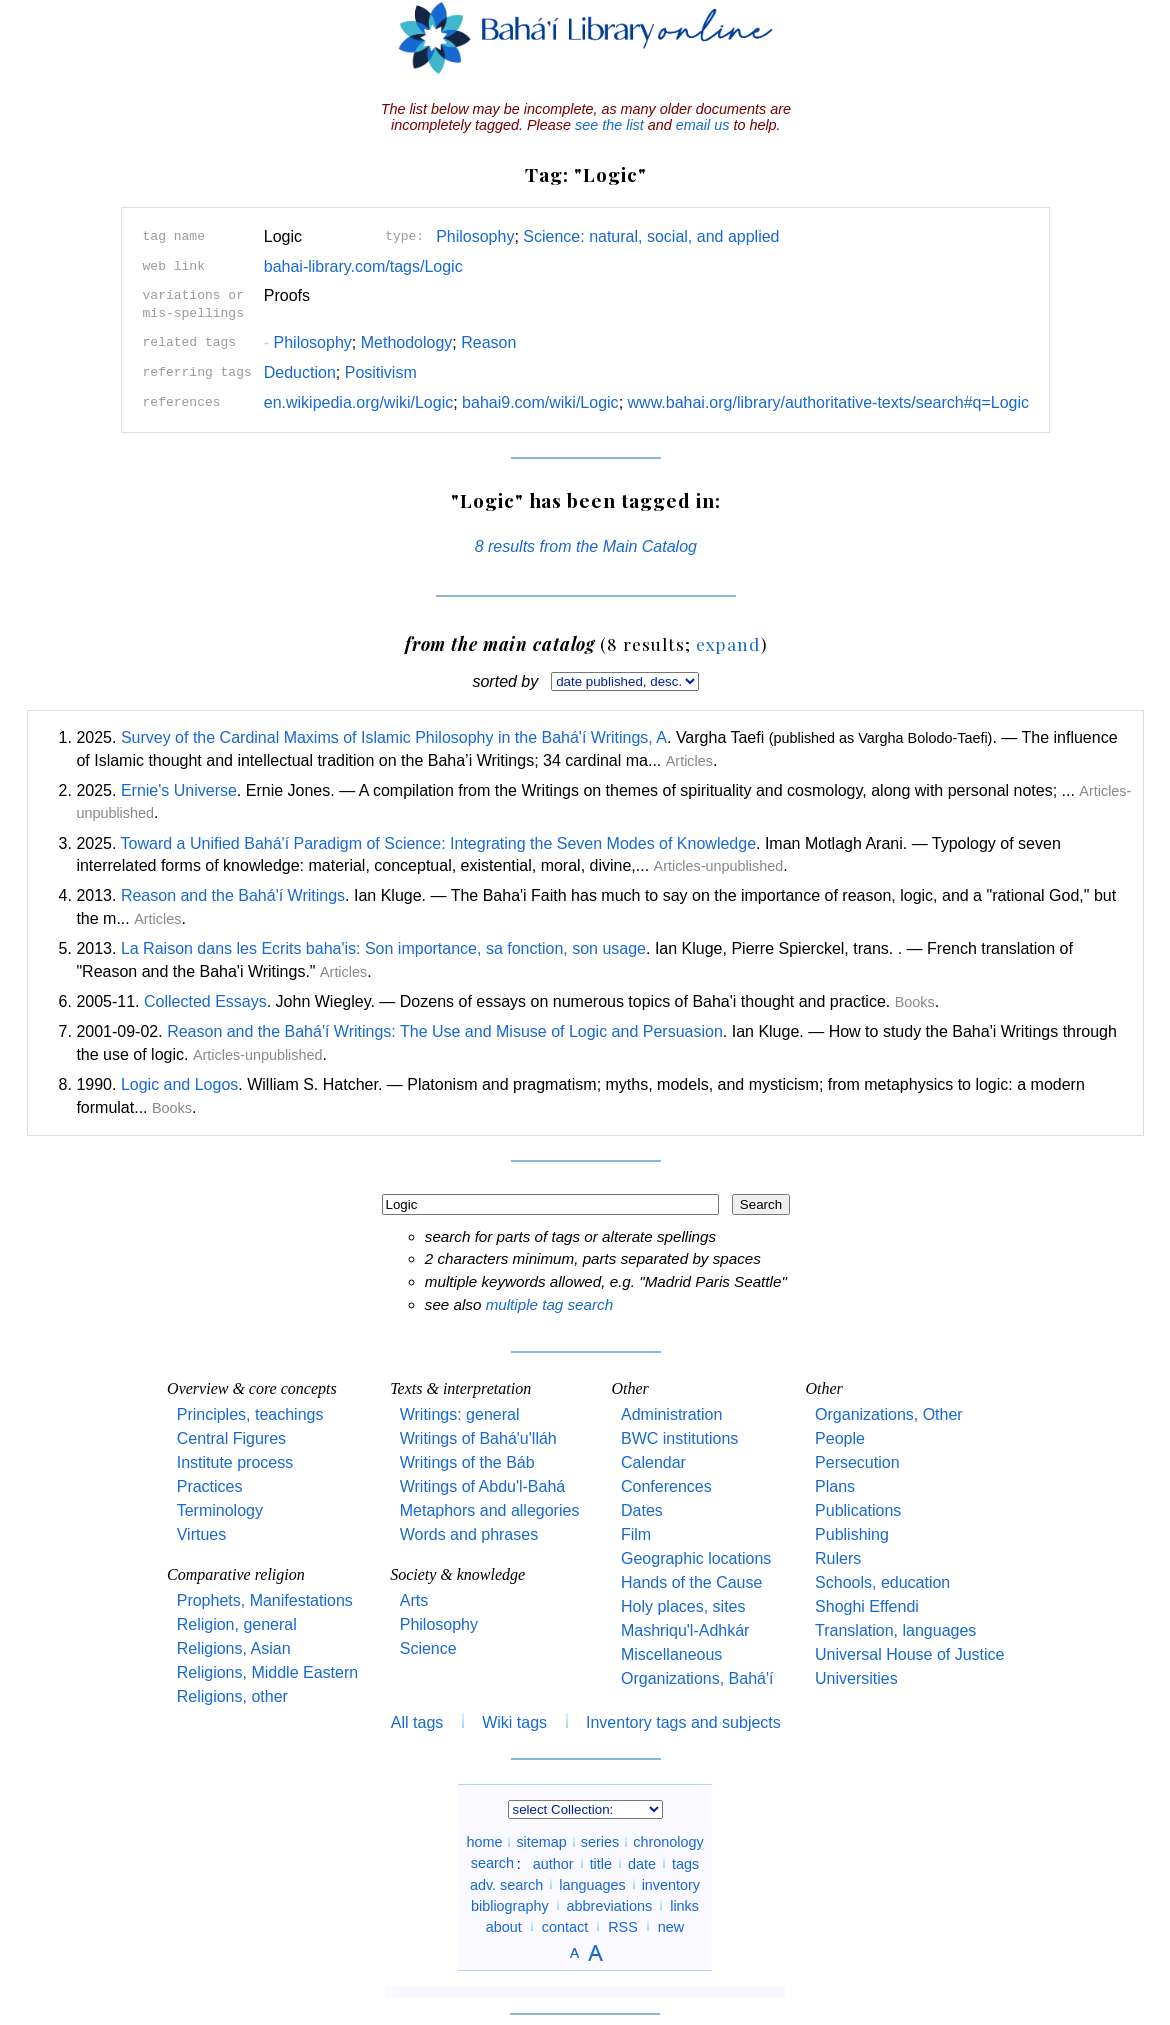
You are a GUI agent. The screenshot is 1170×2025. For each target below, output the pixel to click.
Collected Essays (205, 1001)
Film (636, 1534)
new (671, 1926)
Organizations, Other (889, 1414)
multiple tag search (549, 1304)
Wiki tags (514, 1722)
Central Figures (231, 1438)
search (492, 1863)
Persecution (857, 1462)
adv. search (506, 1884)
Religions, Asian (234, 1648)
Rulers (838, 1558)
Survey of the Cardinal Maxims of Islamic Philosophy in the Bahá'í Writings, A (394, 737)
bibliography (510, 1905)
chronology (668, 1842)
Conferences (666, 1486)
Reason (488, 342)
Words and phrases (469, 1534)
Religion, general (237, 1624)
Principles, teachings (250, 1414)
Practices (210, 1486)
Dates (642, 1510)
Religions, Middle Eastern (267, 1672)
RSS (623, 1926)
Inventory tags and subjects (683, 1722)
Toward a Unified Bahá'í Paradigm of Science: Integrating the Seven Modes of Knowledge (438, 843)
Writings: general (460, 1414)
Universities (856, 1678)
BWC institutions (679, 1438)
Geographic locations (696, 1558)
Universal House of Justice (909, 1654)
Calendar (653, 1462)
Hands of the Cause (691, 1582)
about (504, 1926)
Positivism (381, 372)
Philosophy (475, 236)
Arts (414, 1600)
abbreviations (610, 1905)
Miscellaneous (671, 1654)
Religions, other (232, 1696)
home (484, 1842)
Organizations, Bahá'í (697, 1678)
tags (685, 1863)
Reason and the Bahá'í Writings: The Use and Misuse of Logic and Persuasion (445, 1031)
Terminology (220, 1510)
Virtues (202, 1534)
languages (592, 1884)
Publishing (852, 1534)
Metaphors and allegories (490, 1510)
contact (565, 1926)
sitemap (541, 1842)
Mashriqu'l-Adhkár (685, 1630)
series (600, 1842)
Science (428, 1648)
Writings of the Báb (467, 1462)
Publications (858, 1510)
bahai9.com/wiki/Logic (540, 402)
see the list (609, 125)
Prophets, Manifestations (265, 1600)
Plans (835, 1486)
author (553, 1863)
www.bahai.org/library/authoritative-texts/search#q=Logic (829, 402)
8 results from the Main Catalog (586, 546)
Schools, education (882, 1582)
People (840, 1438)
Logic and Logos (179, 1084)
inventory (671, 1884)
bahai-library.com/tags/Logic (363, 266)
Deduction (300, 372)
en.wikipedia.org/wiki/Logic (358, 402)
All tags (417, 1722)
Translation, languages (895, 1630)
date (642, 1863)
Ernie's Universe (179, 790)
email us (703, 125)
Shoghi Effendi (867, 1606)
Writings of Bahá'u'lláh (478, 1438)
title (601, 1863)
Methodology (407, 342)
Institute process (235, 1462)
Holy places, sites (683, 1606)
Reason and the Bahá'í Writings (233, 895)
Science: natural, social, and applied (651, 236)
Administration (671, 1414)
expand (728, 643)
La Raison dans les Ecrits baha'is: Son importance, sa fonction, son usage (383, 948)
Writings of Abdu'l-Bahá (483, 1486)
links (684, 1905)
